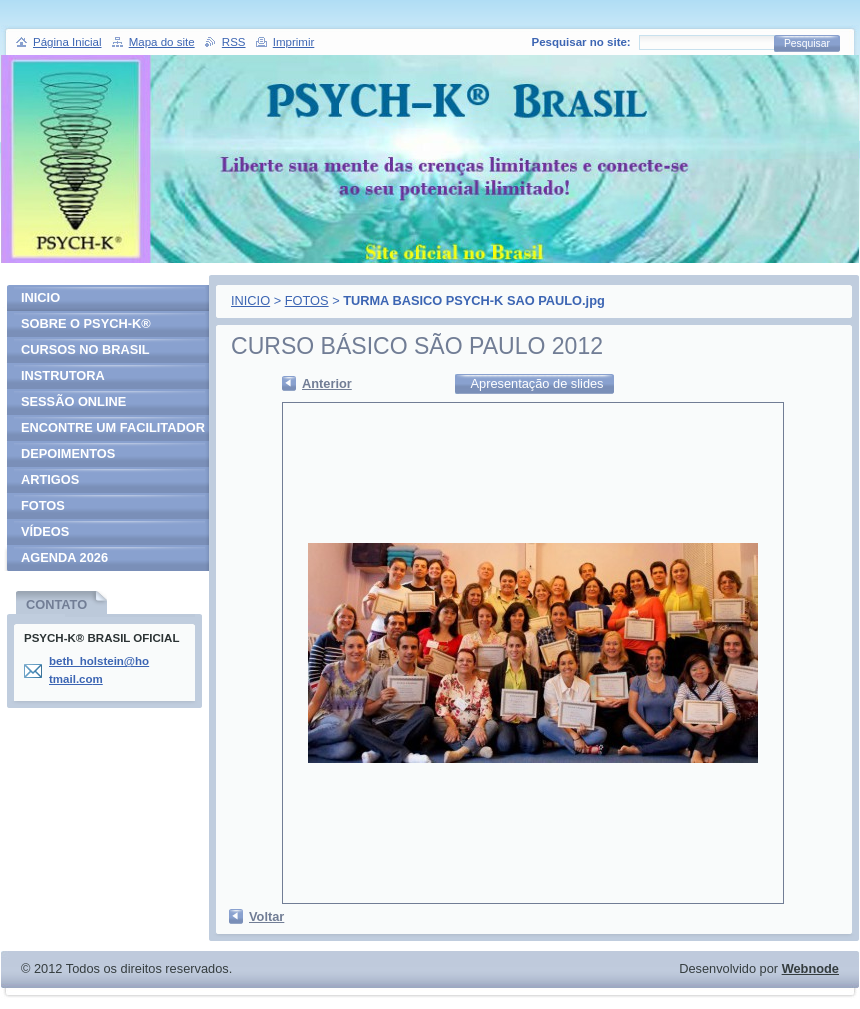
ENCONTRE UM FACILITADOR (113, 427)
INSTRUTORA (63, 375)
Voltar (266, 916)
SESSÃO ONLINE (73, 401)
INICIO (250, 300)
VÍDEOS (45, 531)
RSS (234, 42)
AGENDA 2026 (64, 557)
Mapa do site (162, 42)
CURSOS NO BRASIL (85, 349)
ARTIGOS (50, 479)
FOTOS (307, 300)
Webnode (810, 968)
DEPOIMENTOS (68, 453)
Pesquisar (807, 43)
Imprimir (294, 42)
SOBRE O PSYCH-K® (86, 323)
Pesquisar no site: (581, 42)
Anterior (327, 383)
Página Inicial (67, 42)
